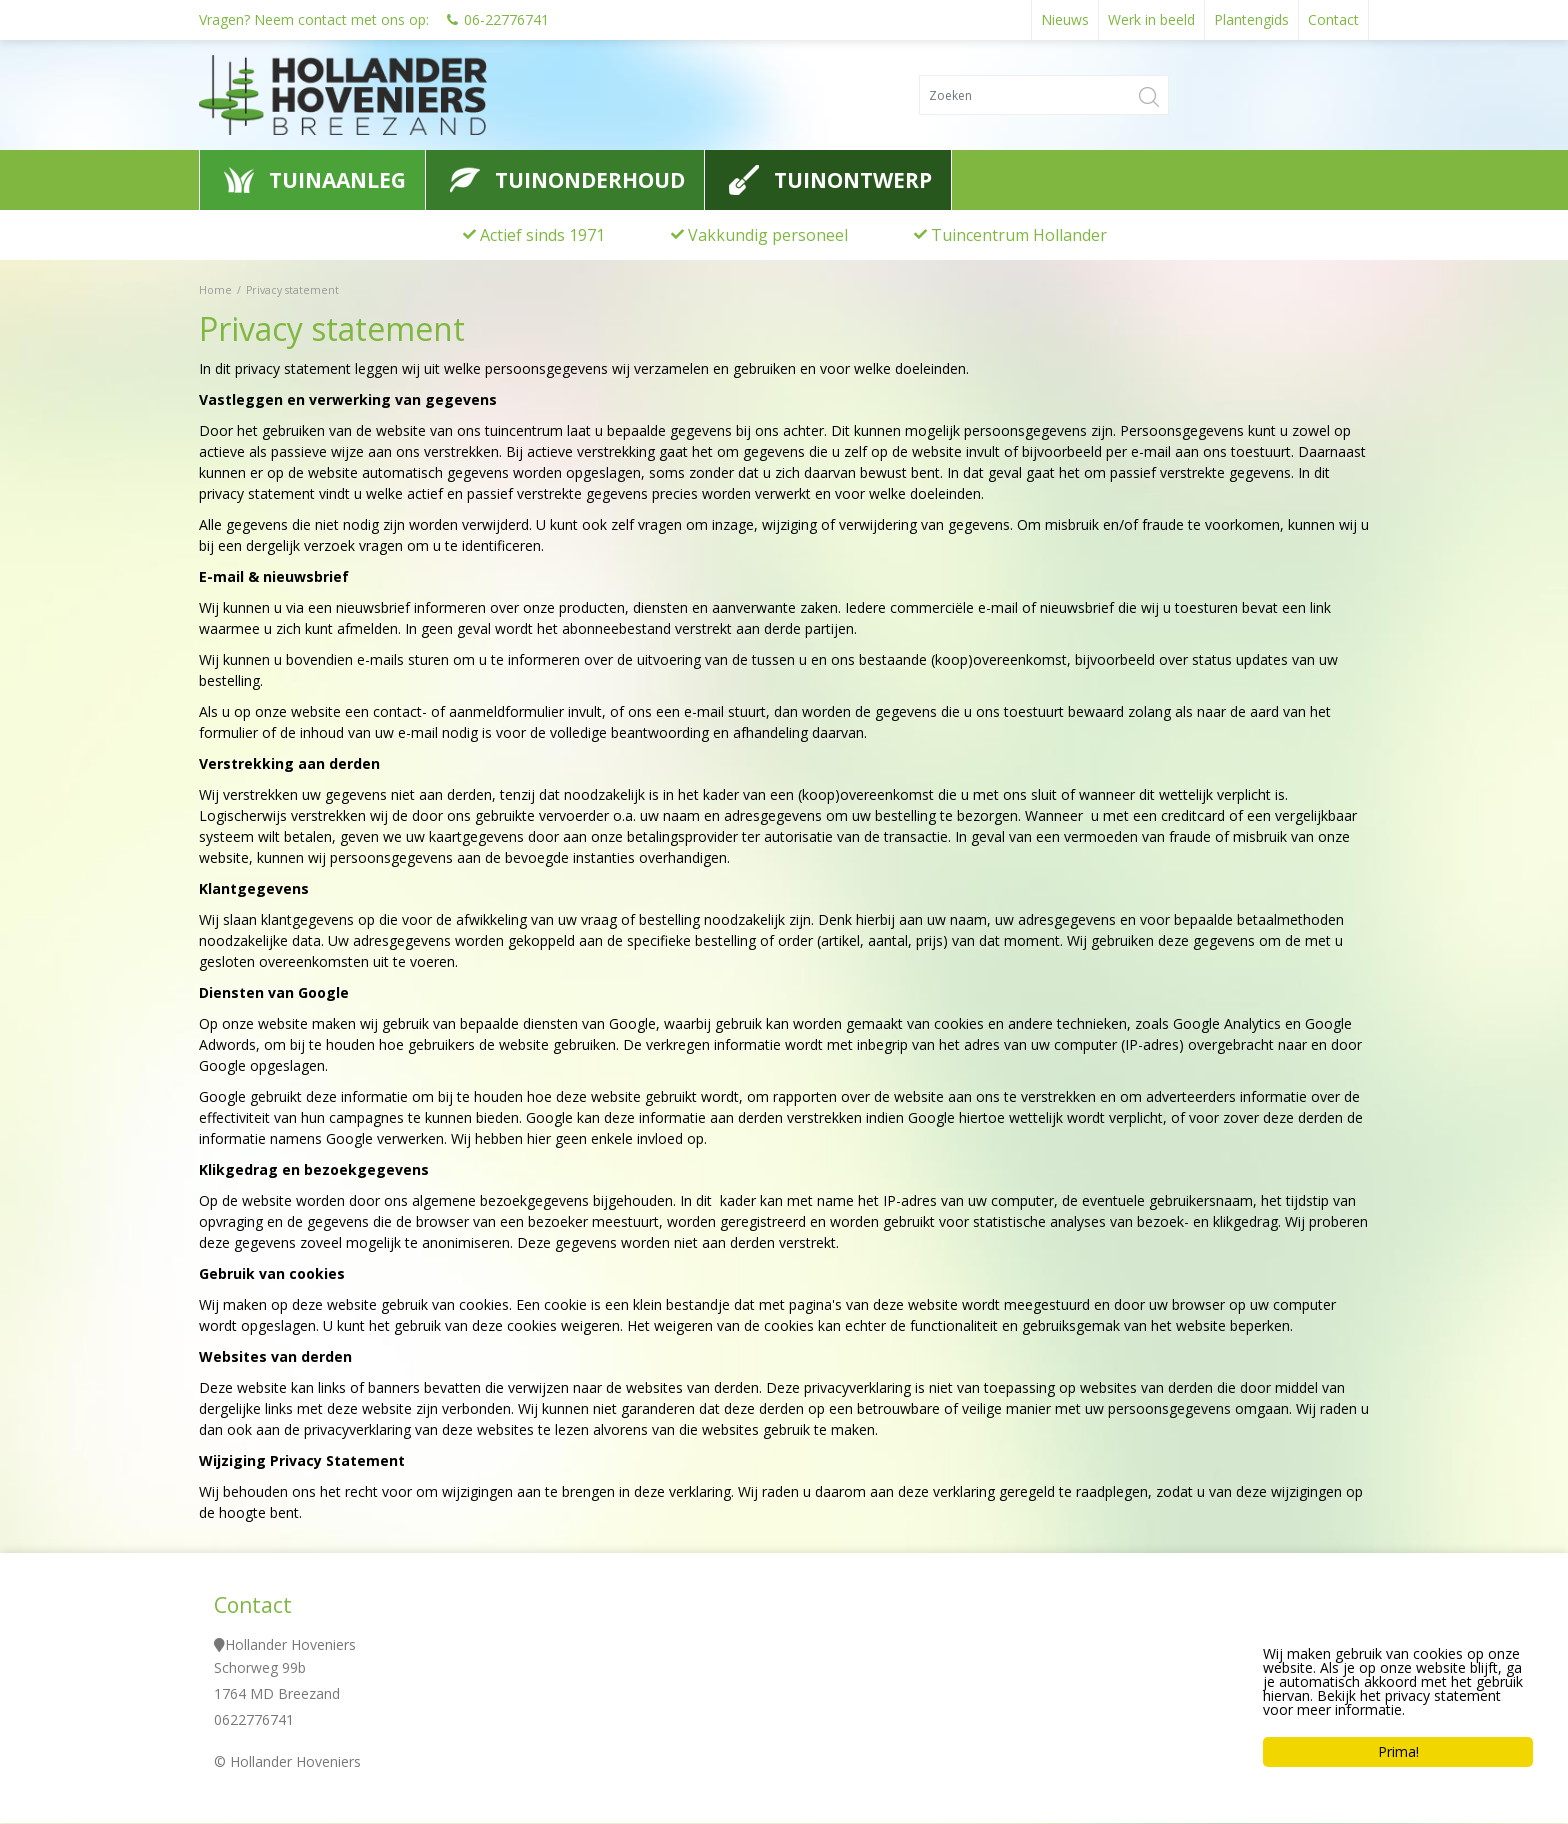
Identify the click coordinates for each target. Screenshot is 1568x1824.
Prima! (1398, 1751)
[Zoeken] (1044, 95)
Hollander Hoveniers (290, 1645)
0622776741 (254, 1720)
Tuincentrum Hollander (1019, 235)
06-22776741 (506, 19)
